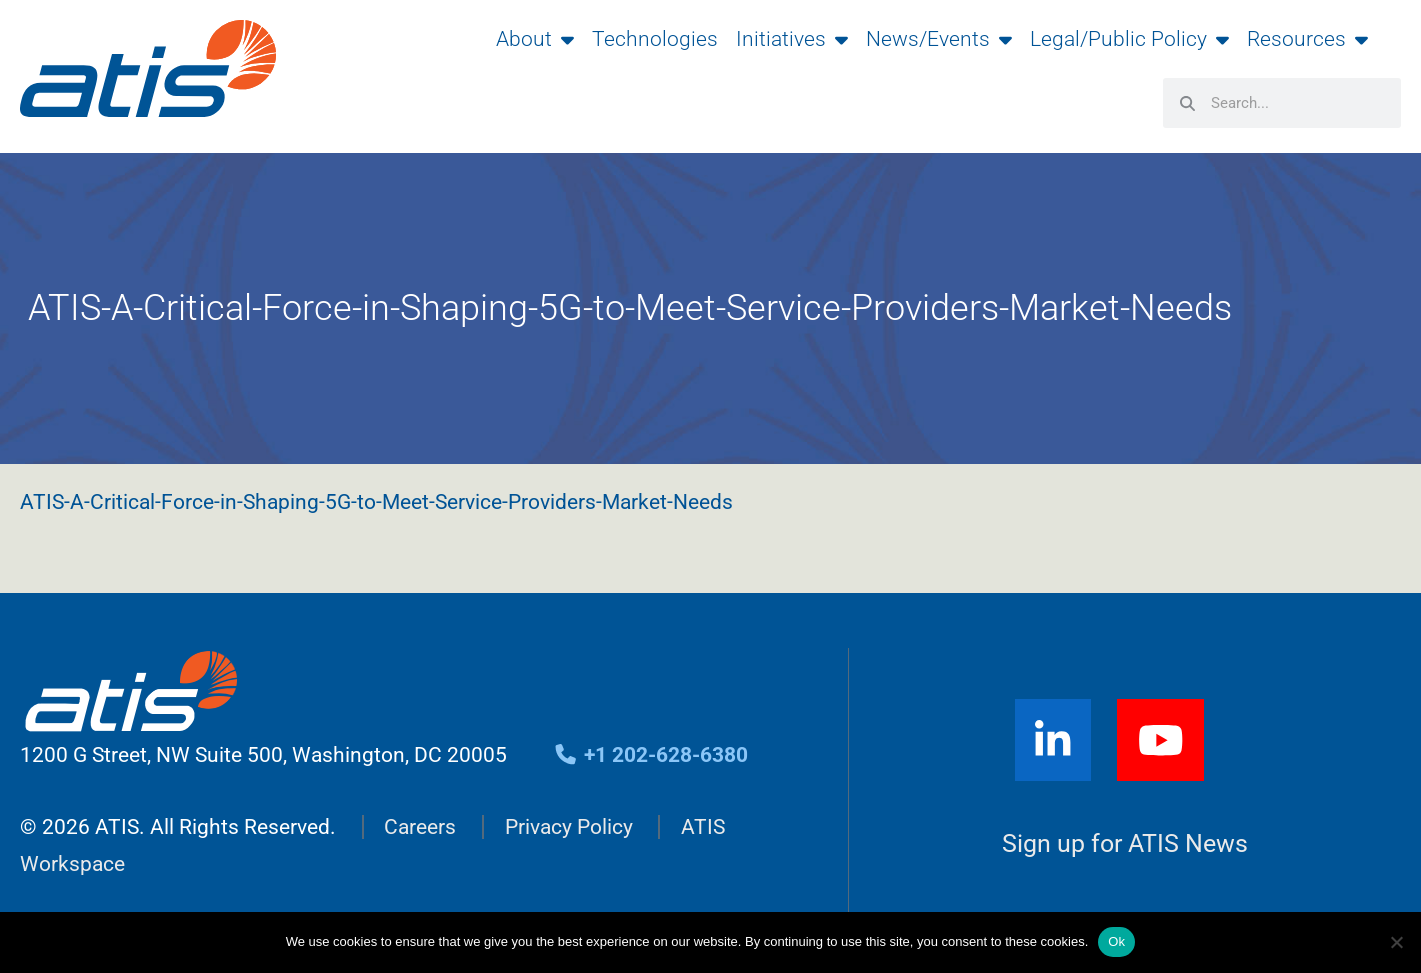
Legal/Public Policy (1129, 39)
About (535, 39)
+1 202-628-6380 (650, 755)
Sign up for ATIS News (1125, 844)
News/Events (939, 39)
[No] (1396, 942)
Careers (420, 827)
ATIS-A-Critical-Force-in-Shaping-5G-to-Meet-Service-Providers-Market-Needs (376, 502)
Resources (1307, 39)
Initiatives (792, 39)
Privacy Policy (569, 827)
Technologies (655, 39)
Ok (1116, 941)
